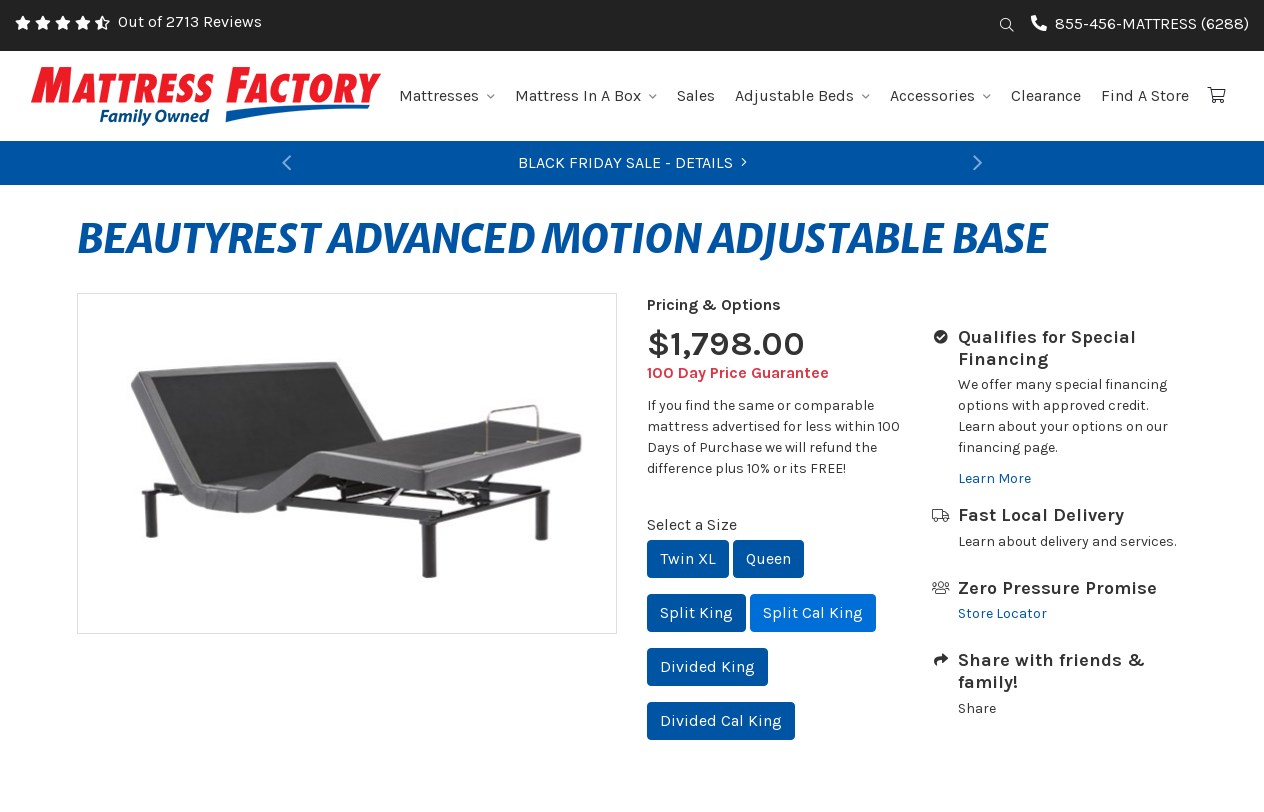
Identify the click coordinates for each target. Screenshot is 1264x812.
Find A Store (1145, 95)
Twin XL (688, 558)
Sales (696, 95)
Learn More (994, 478)
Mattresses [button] (447, 95)
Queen (768, 558)
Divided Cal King (721, 720)
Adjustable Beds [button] (802, 95)
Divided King (707, 666)
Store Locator (1002, 613)
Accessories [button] (940, 95)
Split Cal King (813, 612)
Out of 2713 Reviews (190, 21)
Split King (696, 612)
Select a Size (692, 524)
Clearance (1046, 95)
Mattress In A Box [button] (586, 95)
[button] (287, 163)
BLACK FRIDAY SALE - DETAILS (632, 162)
